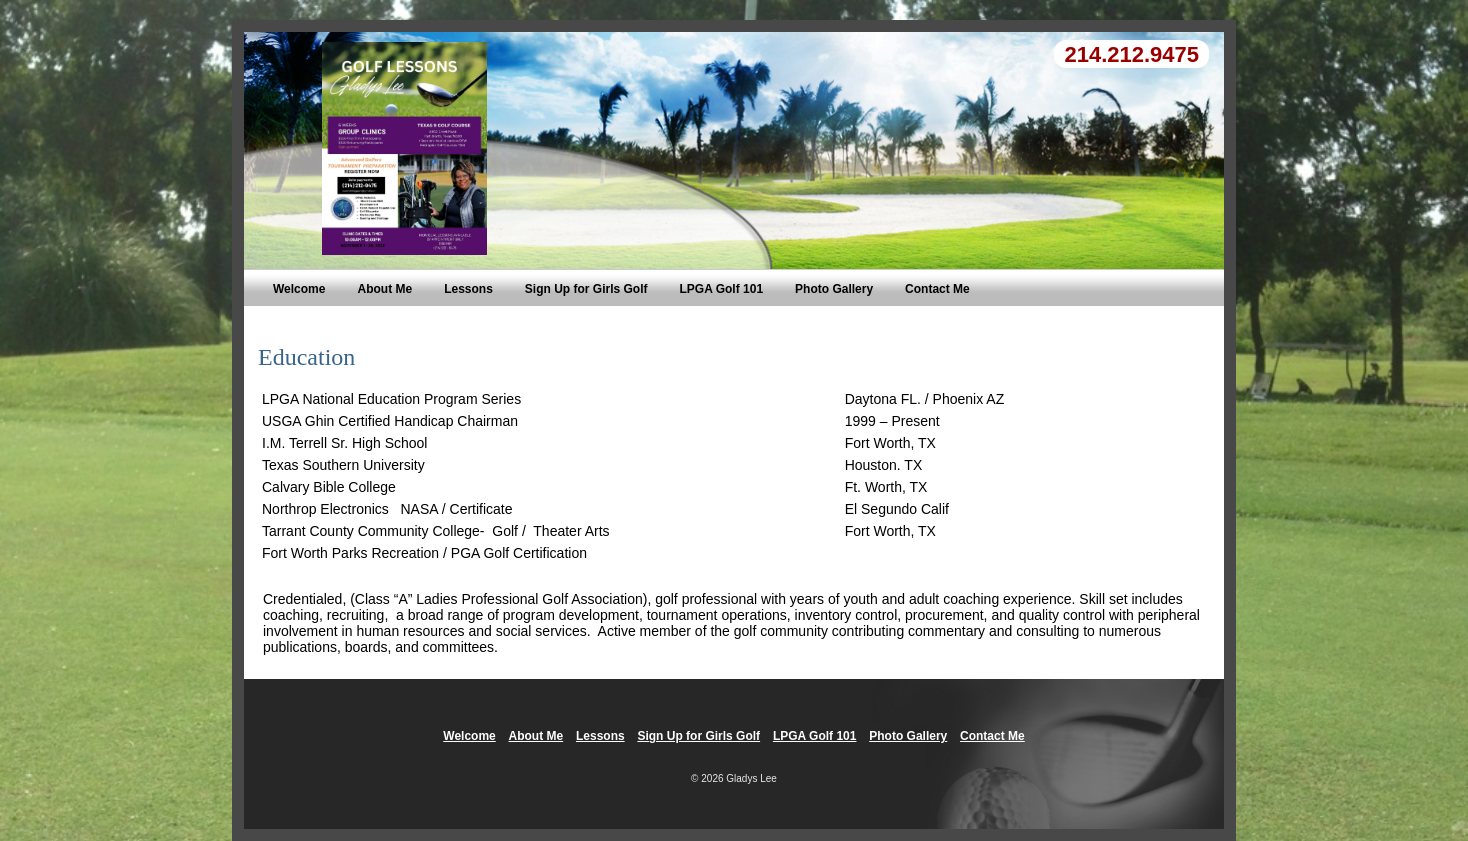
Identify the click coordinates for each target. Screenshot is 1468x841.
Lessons (468, 289)
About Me (384, 289)
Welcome (299, 289)
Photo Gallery (834, 289)
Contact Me (937, 289)
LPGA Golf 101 (721, 289)
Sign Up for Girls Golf (586, 289)
